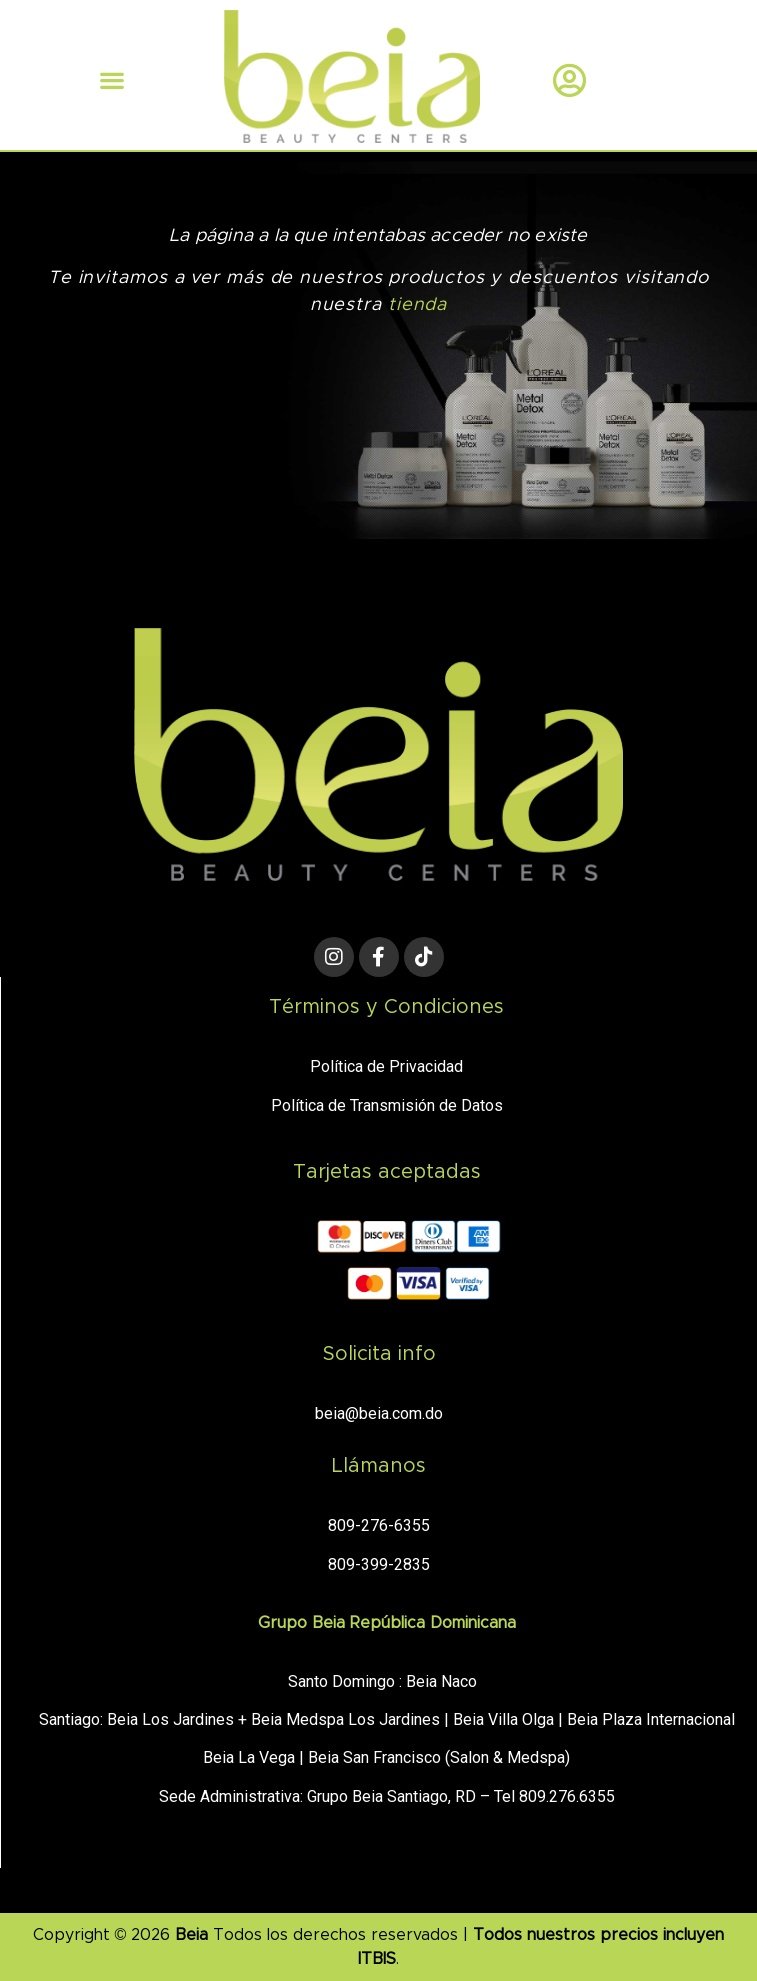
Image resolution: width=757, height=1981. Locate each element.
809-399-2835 (379, 1564)
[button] (111, 79)
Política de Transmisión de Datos (387, 1105)
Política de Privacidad (386, 1066)
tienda (417, 305)
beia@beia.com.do (379, 1413)
